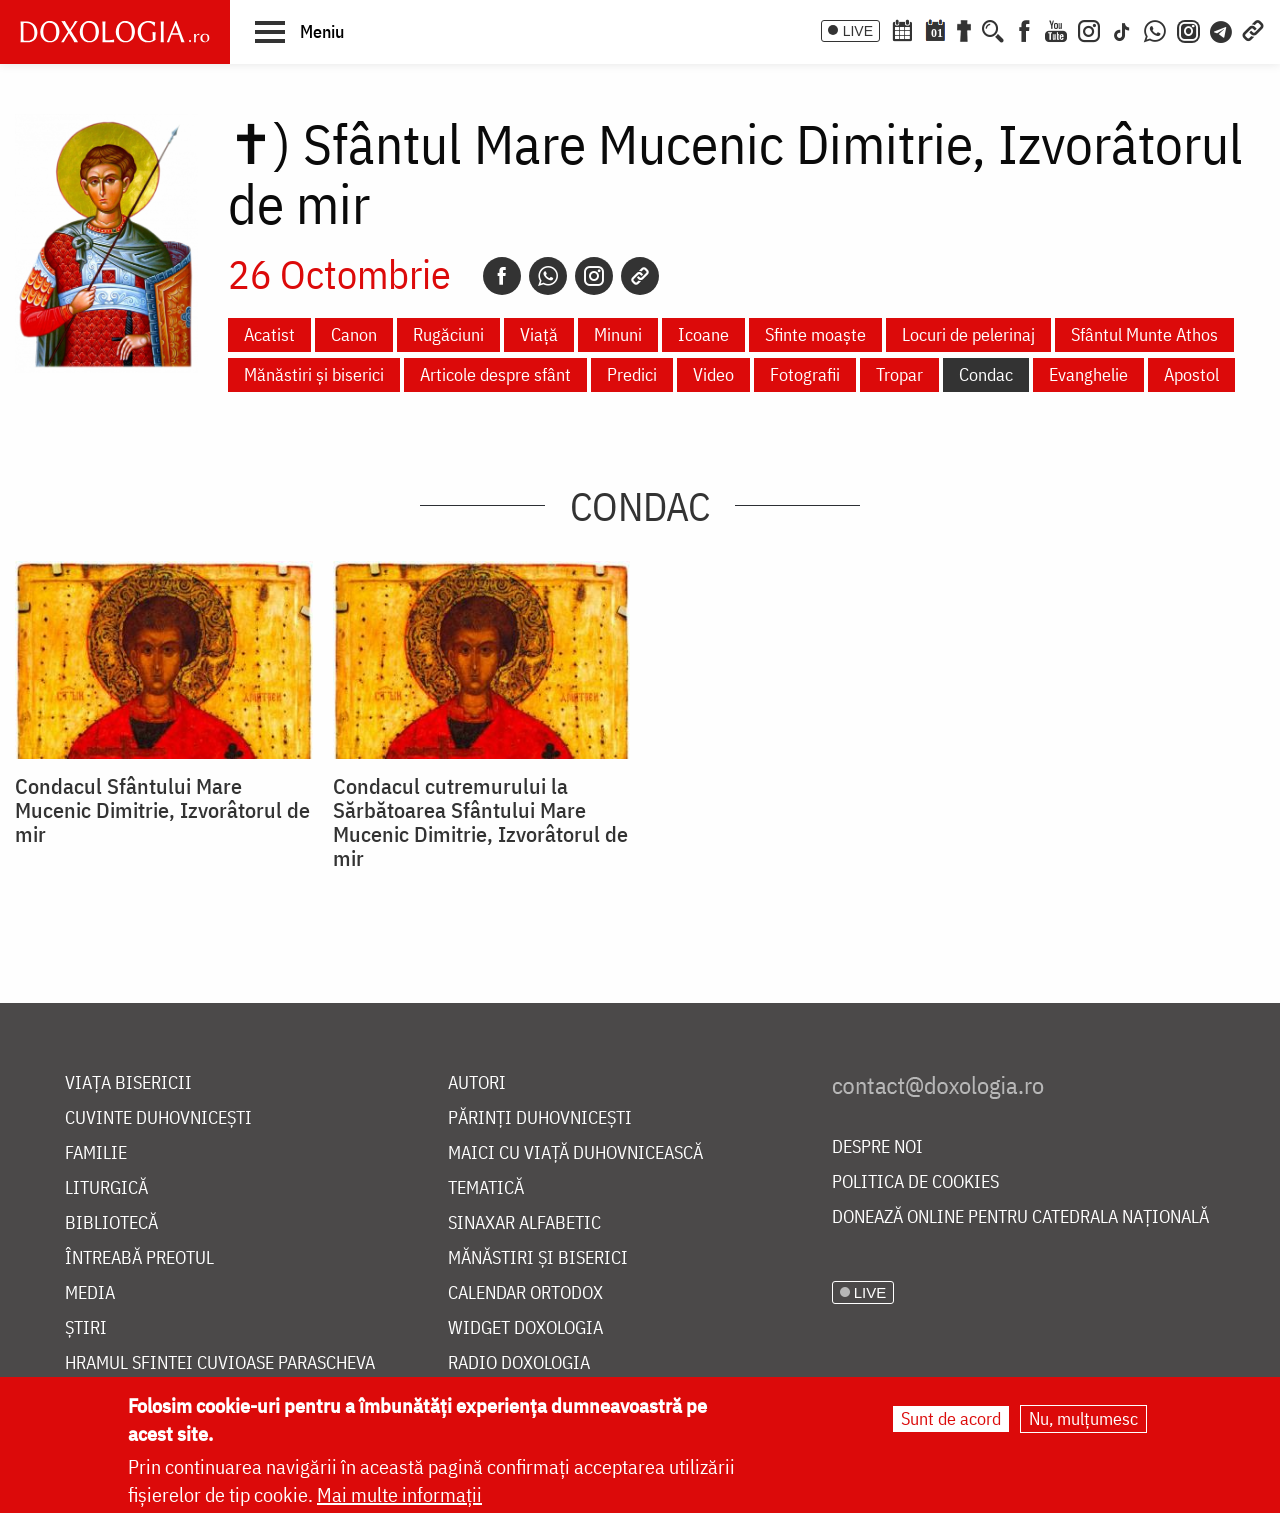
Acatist (269, 334)
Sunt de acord (951, 1418)
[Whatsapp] (548, 276)
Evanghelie (1088, 374)
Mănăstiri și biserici (314, 374)
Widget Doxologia (525, 1328)
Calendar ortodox (525, 1293)
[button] (299, 31)
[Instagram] (1089, 29)
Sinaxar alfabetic (524, 1223)
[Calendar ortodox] (902, 29)
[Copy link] (640, 276)
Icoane (703, 334)
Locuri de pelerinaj (968, 334)
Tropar (899, 374)
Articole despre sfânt (495, 374)
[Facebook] (1024, 29)
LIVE (858, 31)
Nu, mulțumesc (1083, 1418)
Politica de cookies (915, 1182)
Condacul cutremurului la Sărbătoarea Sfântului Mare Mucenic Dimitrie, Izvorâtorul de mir (480, 822)
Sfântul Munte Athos (1144, 334)
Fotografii (805, 374)
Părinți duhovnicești (540, 1118)
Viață (539, 334)
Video (713, 374)
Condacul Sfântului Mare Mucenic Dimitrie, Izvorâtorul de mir (162, 810)
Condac (986, 374)
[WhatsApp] (1155, 29)
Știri (86, 1328)
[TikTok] (1122, 29)
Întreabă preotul (139, 1258)
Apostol (1191, 374)
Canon (354, 334)
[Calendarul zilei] (935, 29)
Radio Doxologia (519, 1363)
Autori (477, 1083)
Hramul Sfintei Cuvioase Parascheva (220, 1363)
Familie (96, 1153)
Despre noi (877, 1147)
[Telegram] (1222, 29)
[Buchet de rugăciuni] (964, 29)
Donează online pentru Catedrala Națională (1020, 1217)
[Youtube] (1056, 29)
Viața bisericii (128, 1083)
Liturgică (106, 1188)
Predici (632, 374)
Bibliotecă (111, 1223)
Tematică (486, 1188)
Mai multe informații (399, 1494)
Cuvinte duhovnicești (158, 1118)
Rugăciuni (448, 334)
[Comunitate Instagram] (1188, 29)
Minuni (618, 334)
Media (90, 1293)
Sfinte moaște (815, 334)
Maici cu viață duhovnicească (575, 1153)
